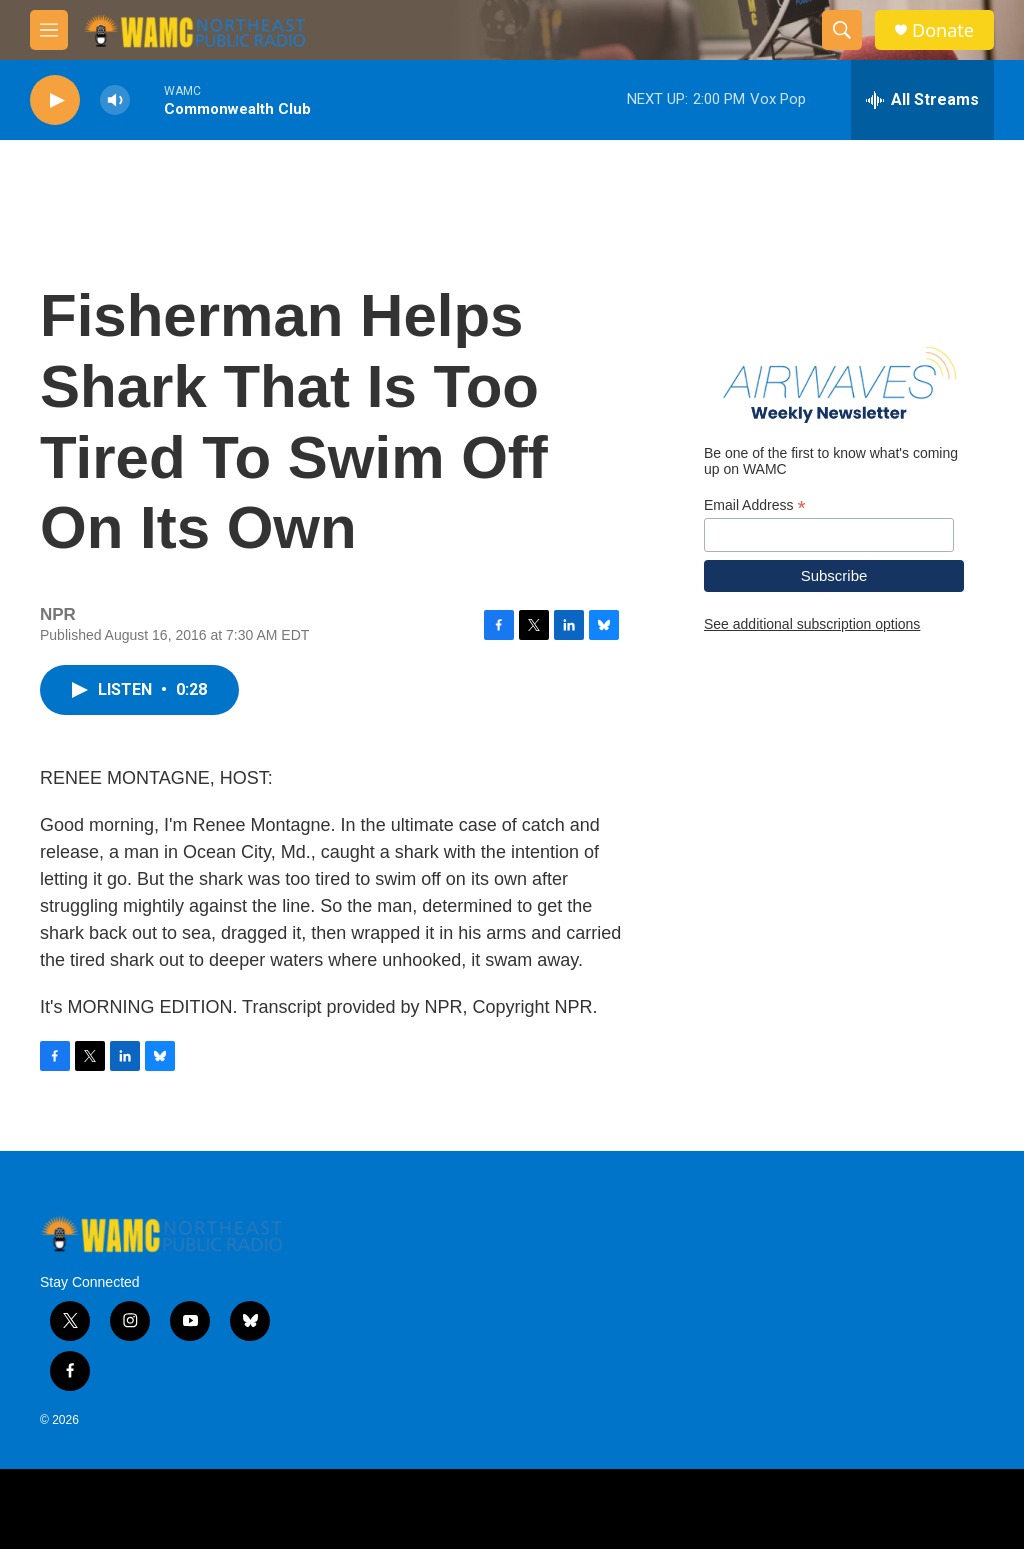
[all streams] (922, 100)
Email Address (755, 505)
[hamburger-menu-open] (49, 30)
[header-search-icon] (842, 30)
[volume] (115, 100)
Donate (943, 30)
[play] (55, 100)
